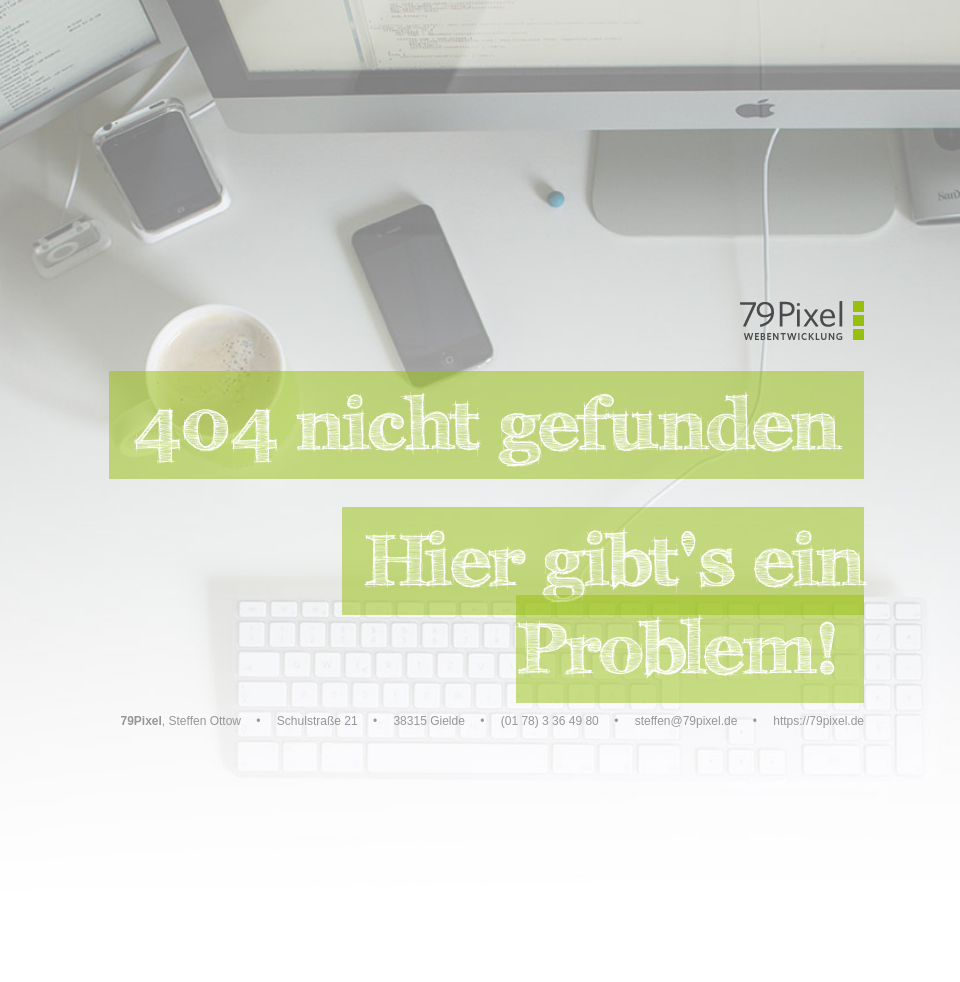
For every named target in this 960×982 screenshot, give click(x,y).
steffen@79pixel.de (686, 721)
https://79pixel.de (818, 721)
